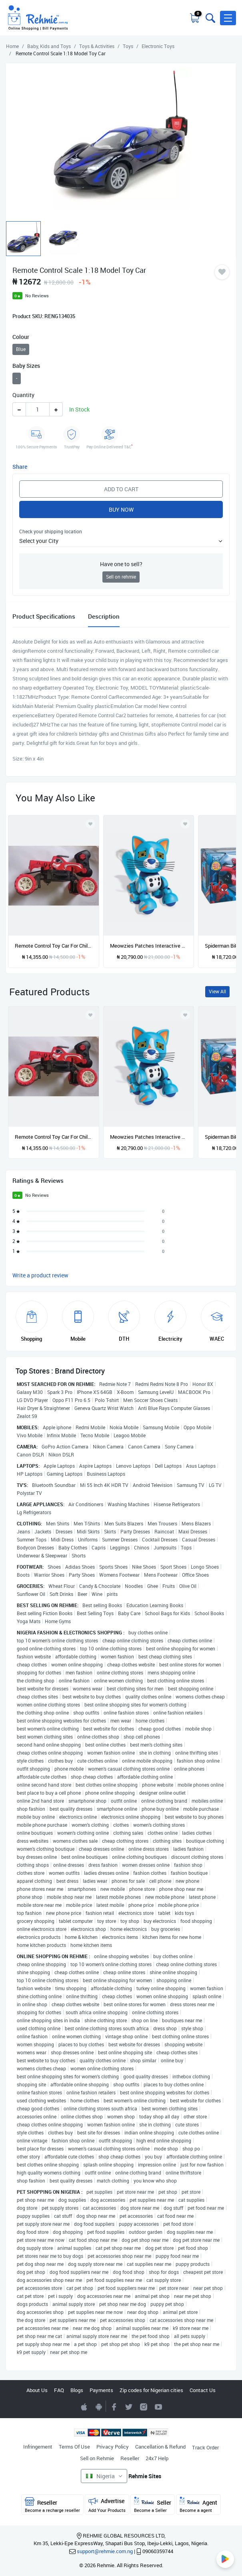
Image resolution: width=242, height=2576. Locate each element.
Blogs (76, 2390)
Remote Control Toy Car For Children (53, 945)
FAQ (59, 2390)
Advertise (107, 2505)
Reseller (129, 2458)
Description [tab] (104, 616)
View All (217, 991)
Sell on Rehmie (97, 2458)
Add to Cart (121, 489)
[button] (228, 18)
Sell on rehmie (121, 576)
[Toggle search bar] (209, 18)
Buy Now (121, 509)
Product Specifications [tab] (43, 616)
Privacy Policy (112, 2446)
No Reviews (37, 295)
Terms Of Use (74, 2446)
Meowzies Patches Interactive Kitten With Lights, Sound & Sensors (149, 945)
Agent (198, 2505)
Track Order (205, 2447)
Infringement (37, 2446)
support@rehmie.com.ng (105, 2551)
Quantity (23, 395)
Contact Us (203, 2390)
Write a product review (40, 1275)
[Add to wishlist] (90, 1015)
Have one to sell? (121, 564)
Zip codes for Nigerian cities (151, 2390)
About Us (37, 2390)
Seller (152, 2505)
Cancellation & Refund (160, 2446)
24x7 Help (157, 2458)
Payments (101, 2390)
